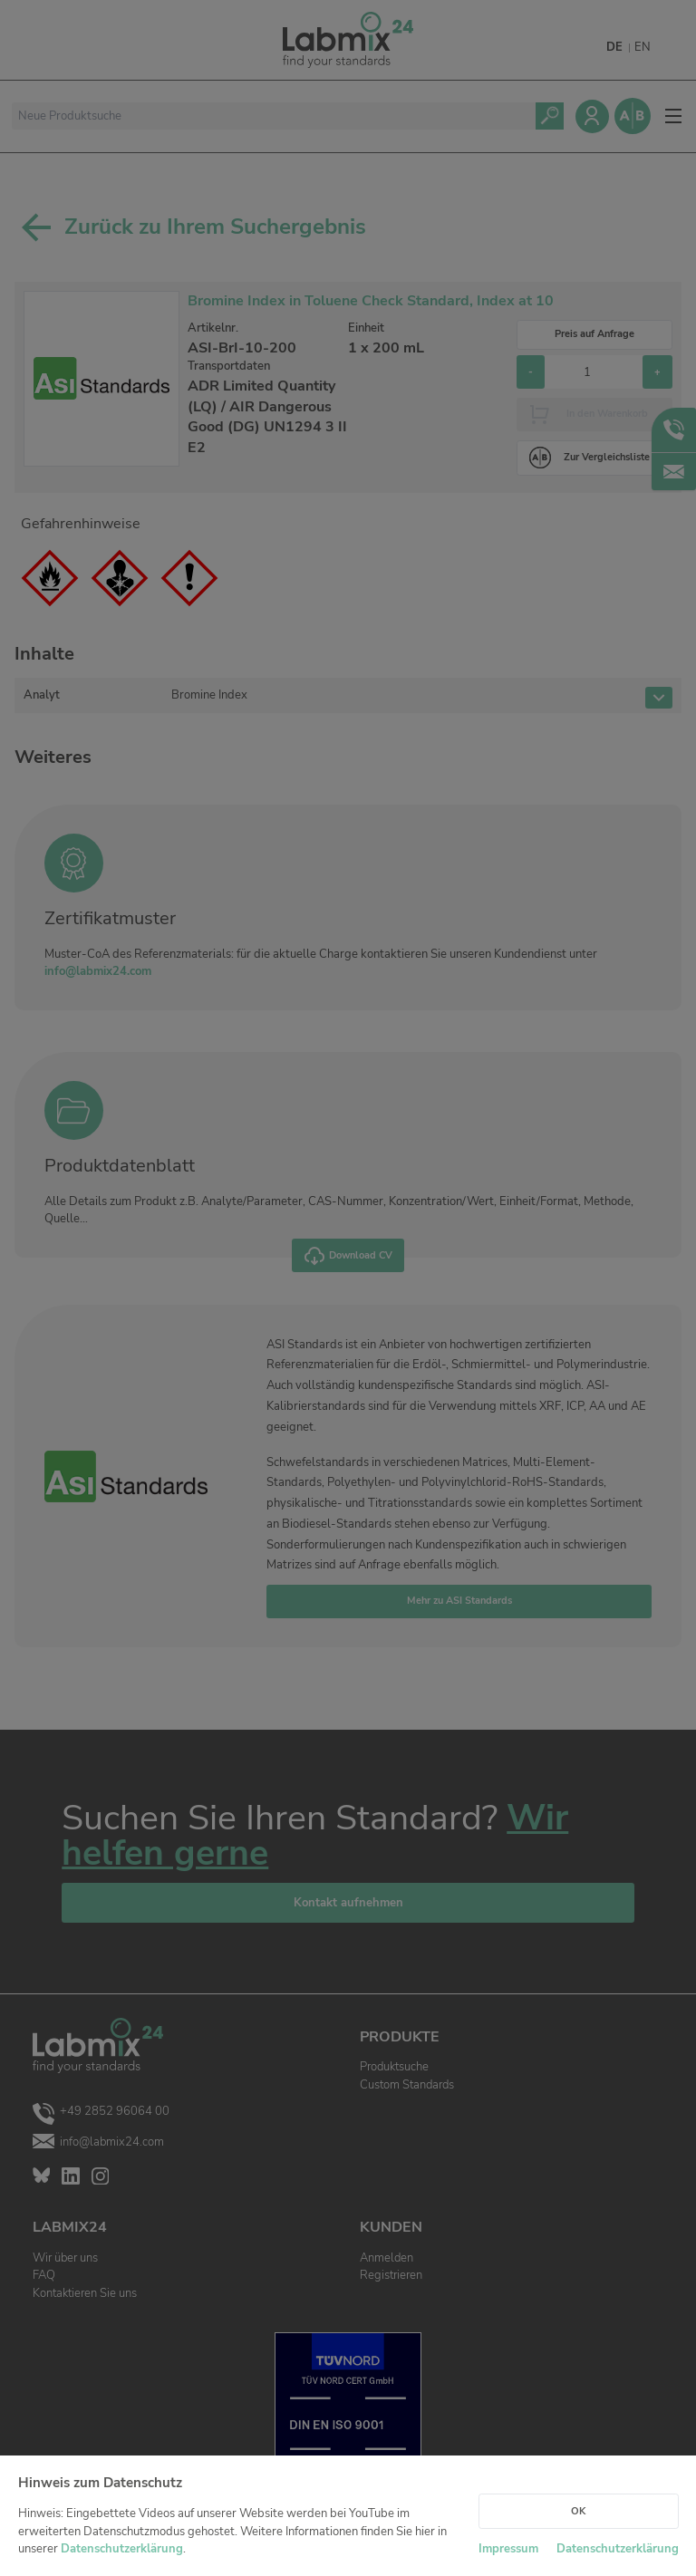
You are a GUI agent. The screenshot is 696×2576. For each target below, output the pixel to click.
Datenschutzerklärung (122, 2549)
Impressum (508, 2549)
